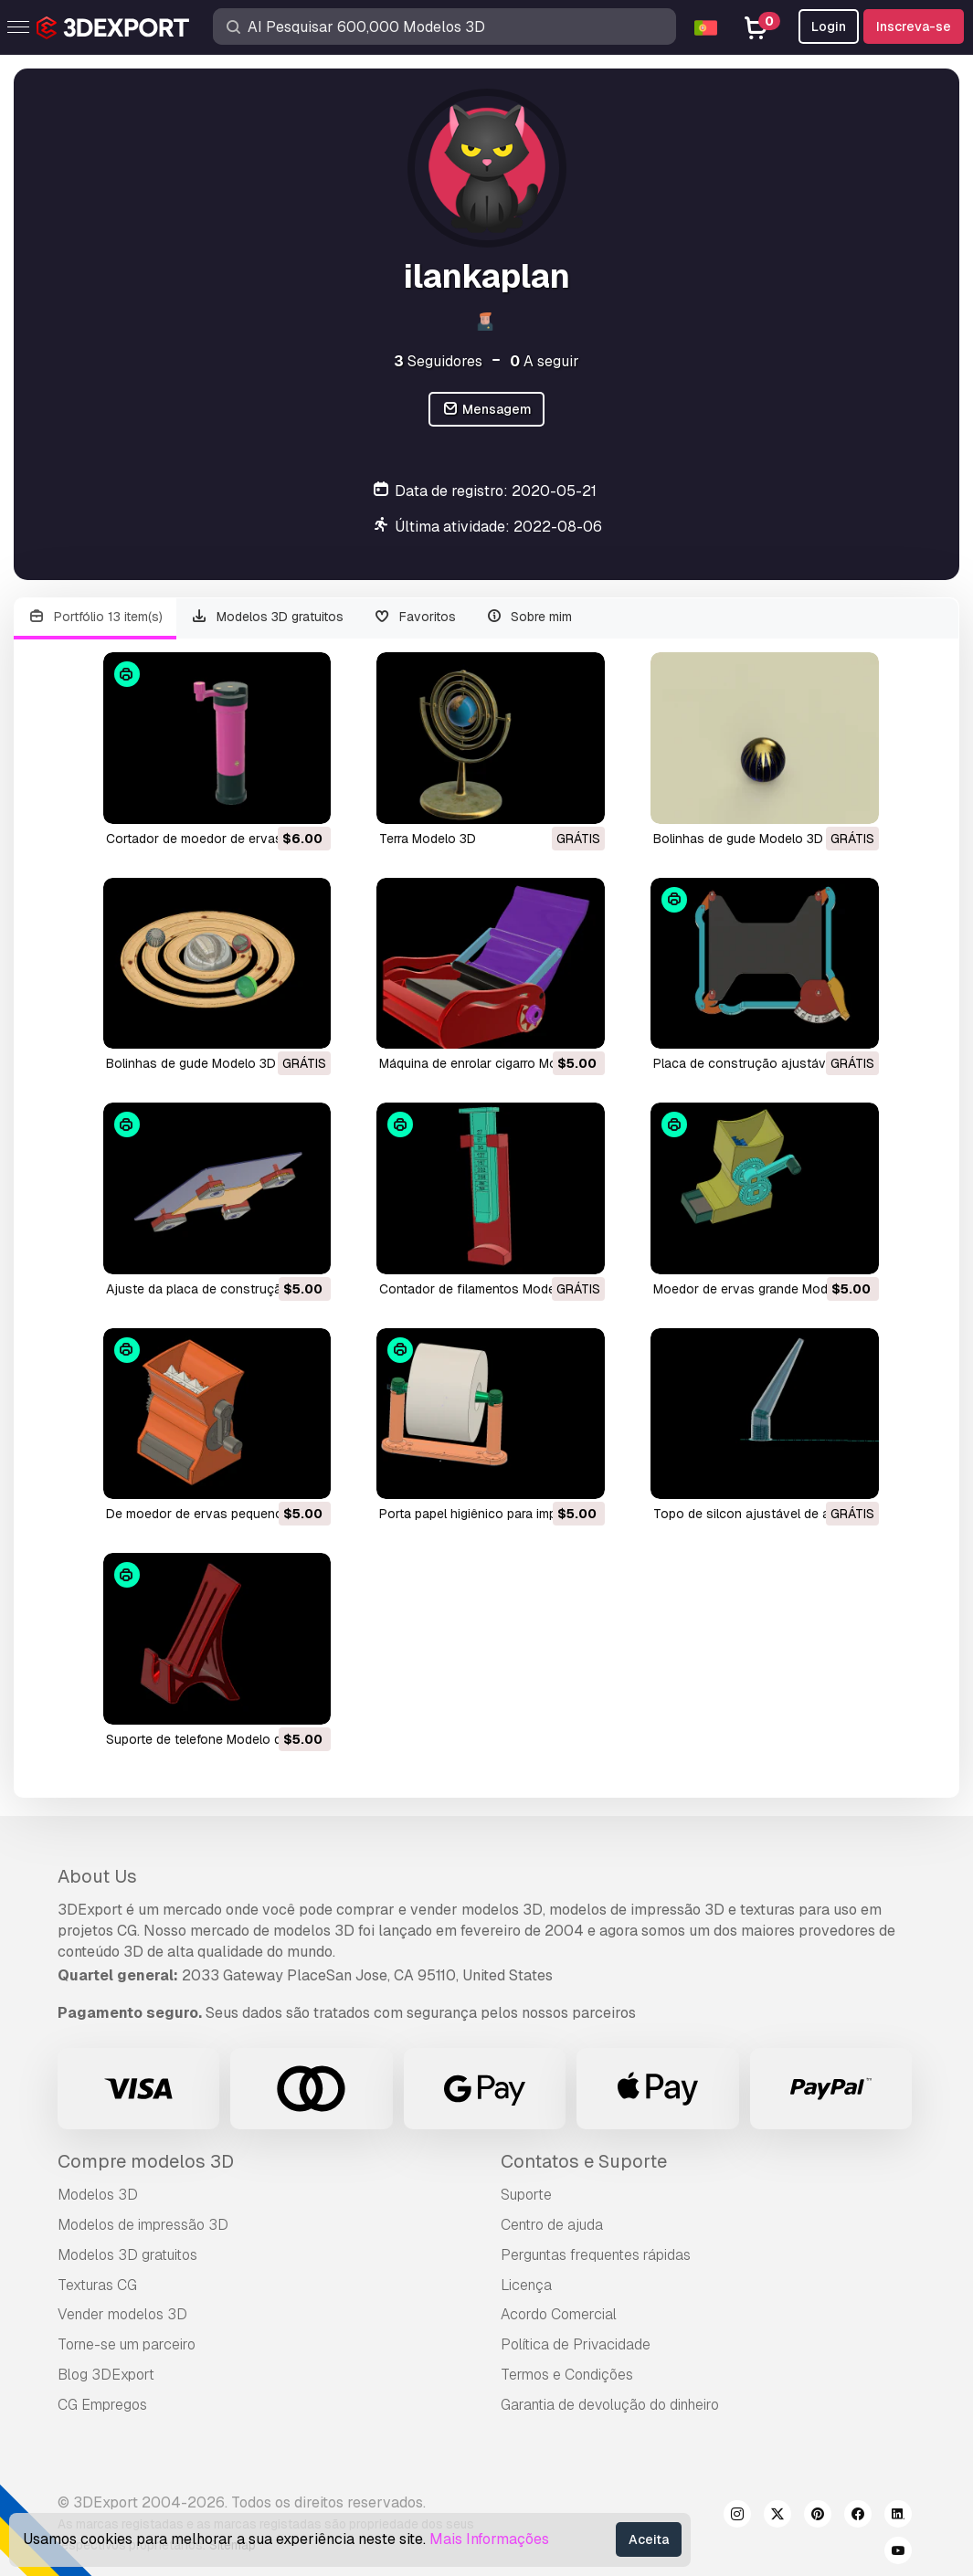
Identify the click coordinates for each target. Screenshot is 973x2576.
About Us (97, 1876)
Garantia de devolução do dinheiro (610, 2404)
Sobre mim (529, 617)
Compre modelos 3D (146, 2161)
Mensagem (486, 409)
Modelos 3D (98, 2194)
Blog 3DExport (106, 2374)
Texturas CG (97, 2285)
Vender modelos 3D (122, 2314)
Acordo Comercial (559, 2314)
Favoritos (414, 617)
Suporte (526, 2194)
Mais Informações (489, 2539)
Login (828, 26)
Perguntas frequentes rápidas (596, 2255)
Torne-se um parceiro (127, 2344)
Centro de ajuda (552, 2224)
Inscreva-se (913, 26)
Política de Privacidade (575, 2344)
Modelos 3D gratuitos (267, 617)
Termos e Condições (567, 2374)
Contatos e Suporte (584, 2161)
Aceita (649, 2539)
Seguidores (438, 361)
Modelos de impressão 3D (143, 2224)
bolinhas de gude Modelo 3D (738, 838)
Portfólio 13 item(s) (95, 617)
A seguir (544, 361)
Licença (526, 2285)
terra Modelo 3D (427, 838)
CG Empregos (102, 2404)
